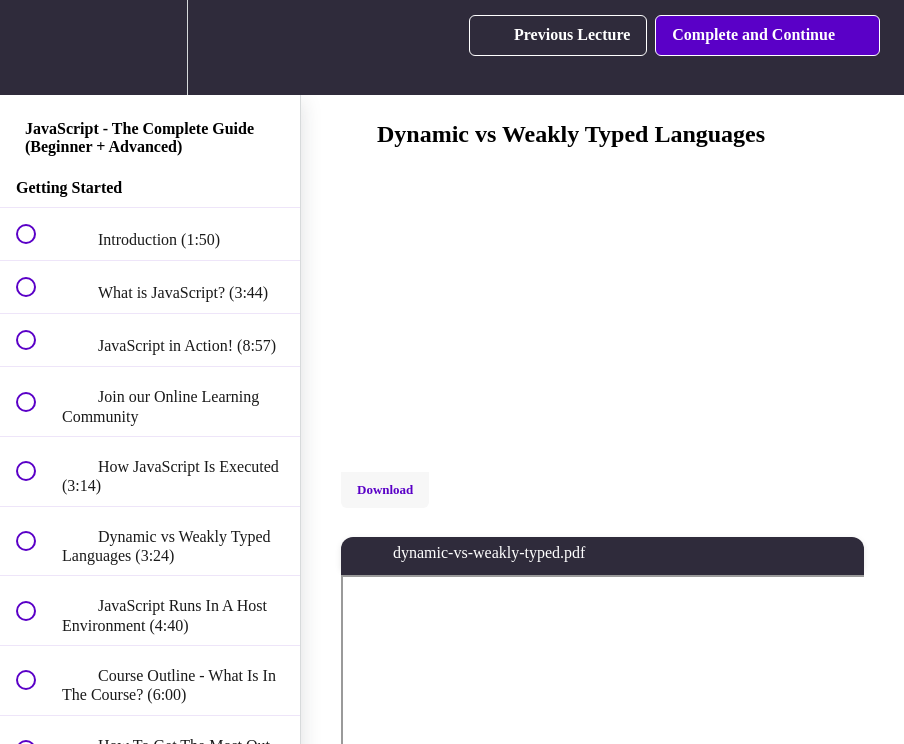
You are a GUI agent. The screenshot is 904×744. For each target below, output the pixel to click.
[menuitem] (150, 47)
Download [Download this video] (385, 489)
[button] (37, 47)
